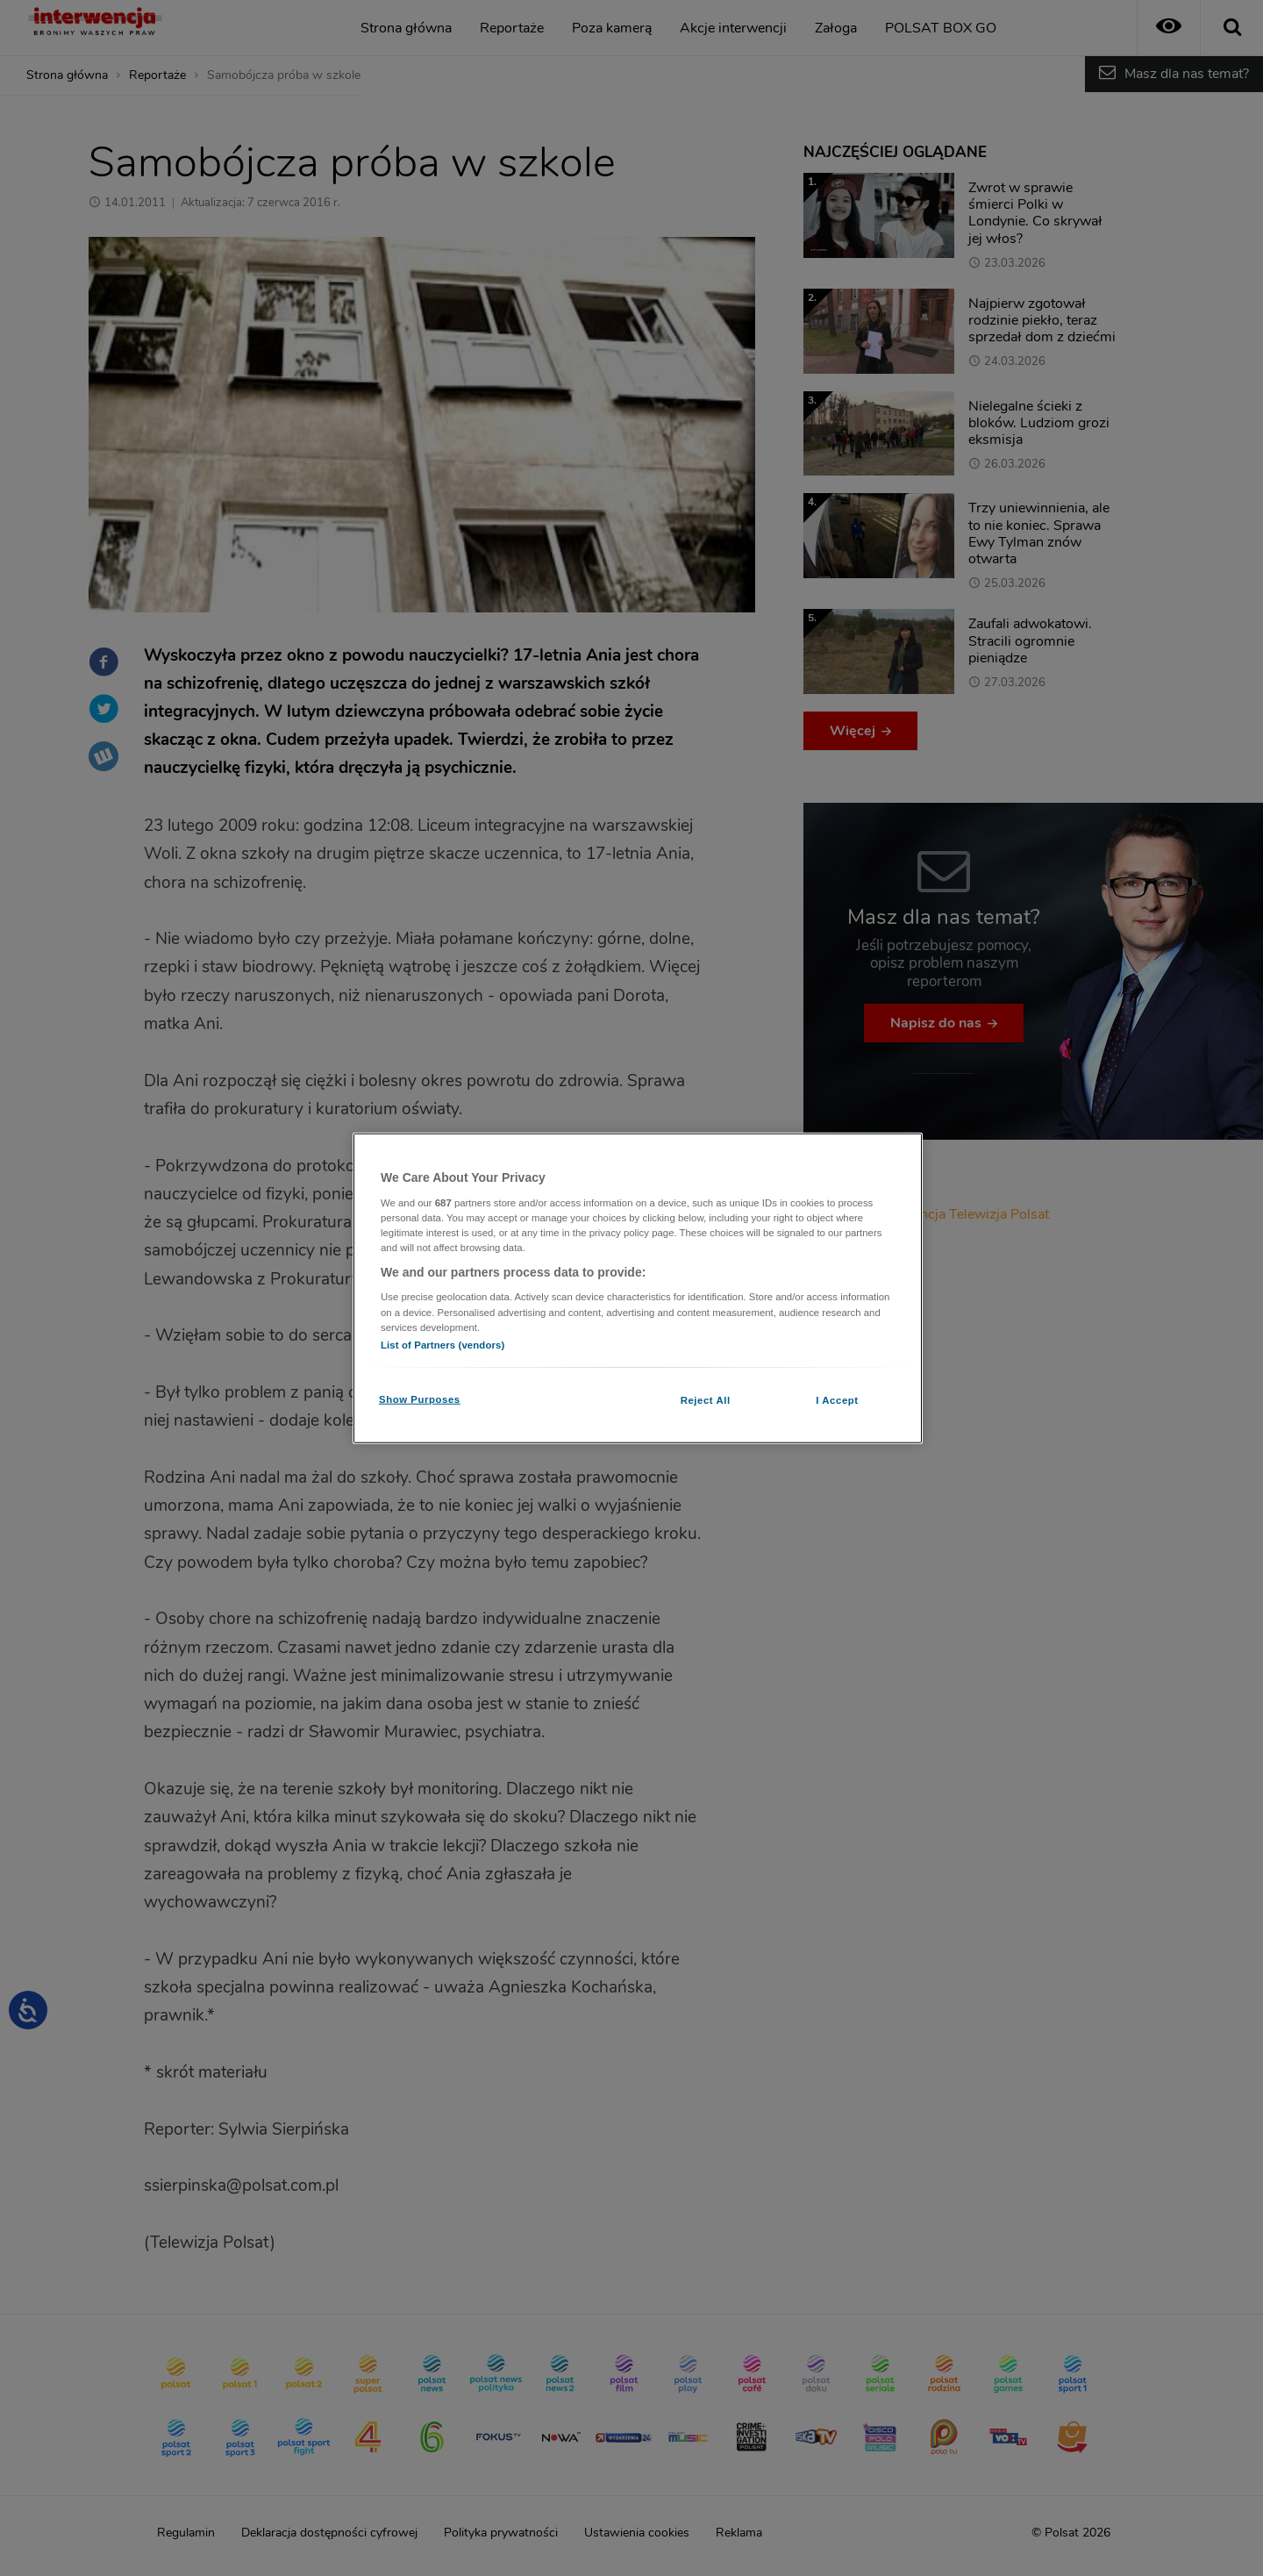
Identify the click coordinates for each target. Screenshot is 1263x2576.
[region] (638, 1288)
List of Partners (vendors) (442, 1344)
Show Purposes (419, 1398)
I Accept (837, 1399)
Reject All (706, 1399)
